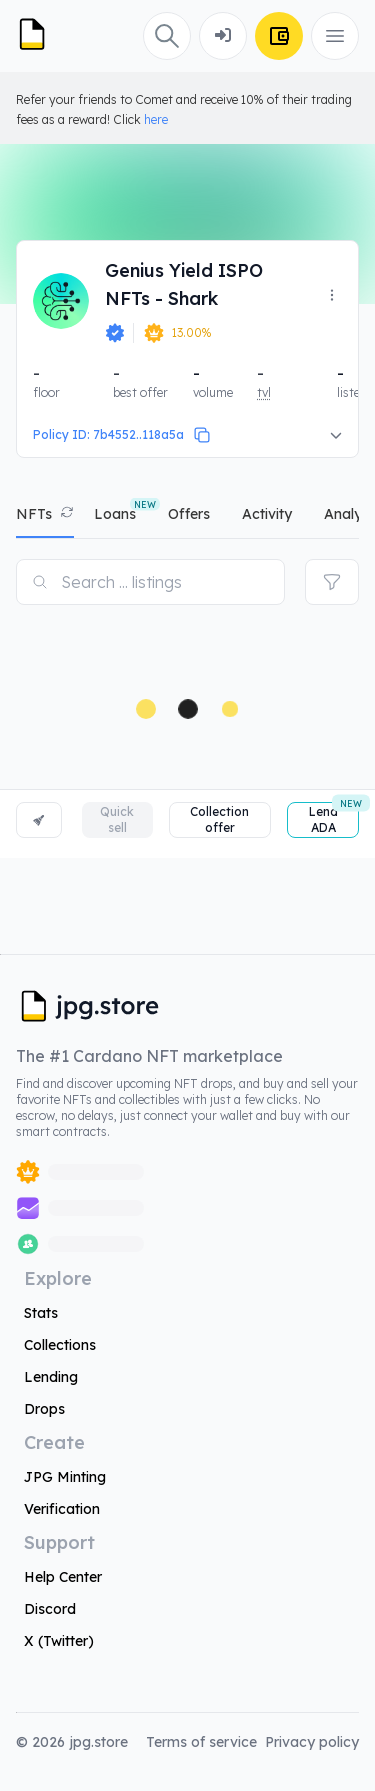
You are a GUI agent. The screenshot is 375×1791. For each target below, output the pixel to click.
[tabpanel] (187, 698)
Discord (50, 1609)
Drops (44, 1409)
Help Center (63, 1577)
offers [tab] (189, 514)
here (156, 119)
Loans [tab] (115, 514)
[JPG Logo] (40, 36)
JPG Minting (65, 1477)
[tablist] (187, 518)
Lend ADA (334, 818)
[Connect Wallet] (223, 36)
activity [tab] (267, 514)
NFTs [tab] (34, 514)
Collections (60, 1345)
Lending (51, 1377)
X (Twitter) (59, 1641)
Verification (62, 1509)
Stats (41, 1313)
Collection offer (219, 819)
